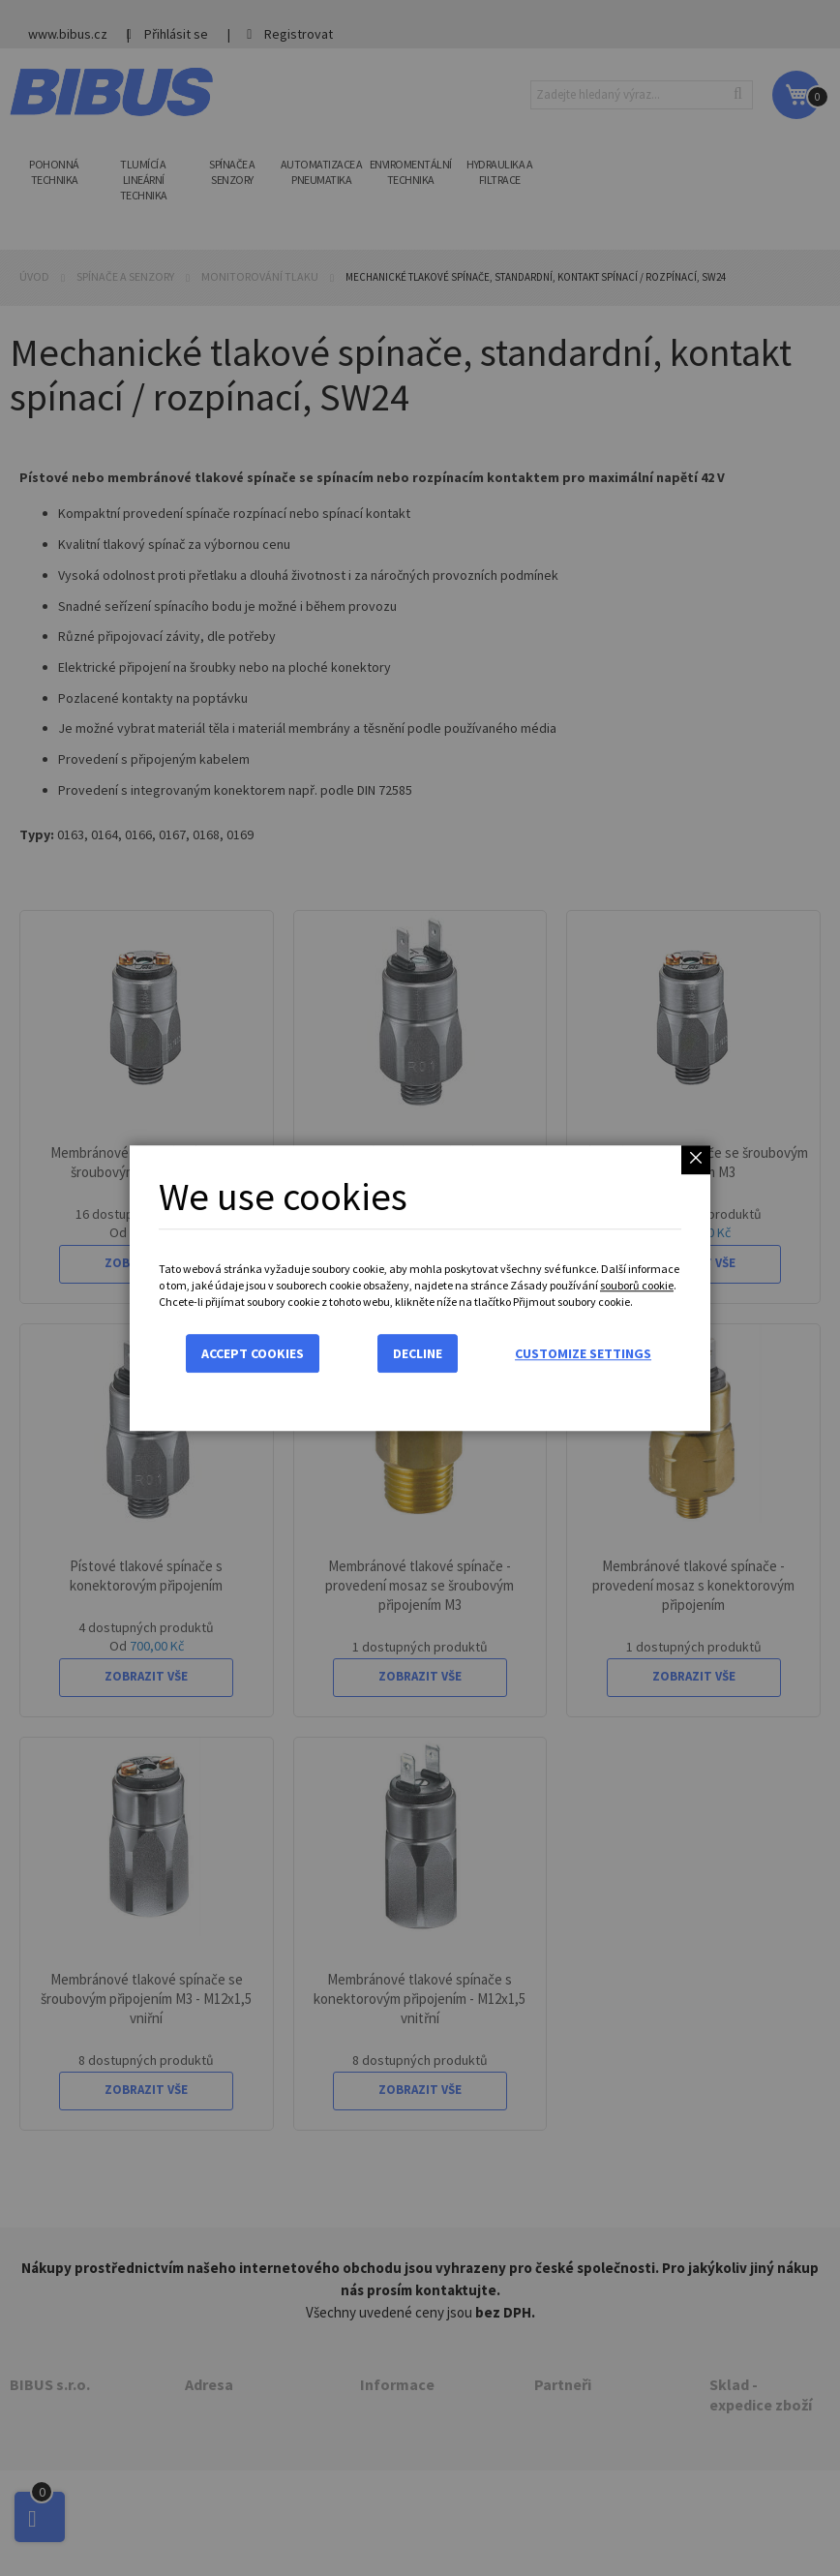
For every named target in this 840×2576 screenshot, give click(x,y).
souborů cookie (637, 1285)
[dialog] (420, 1288)
